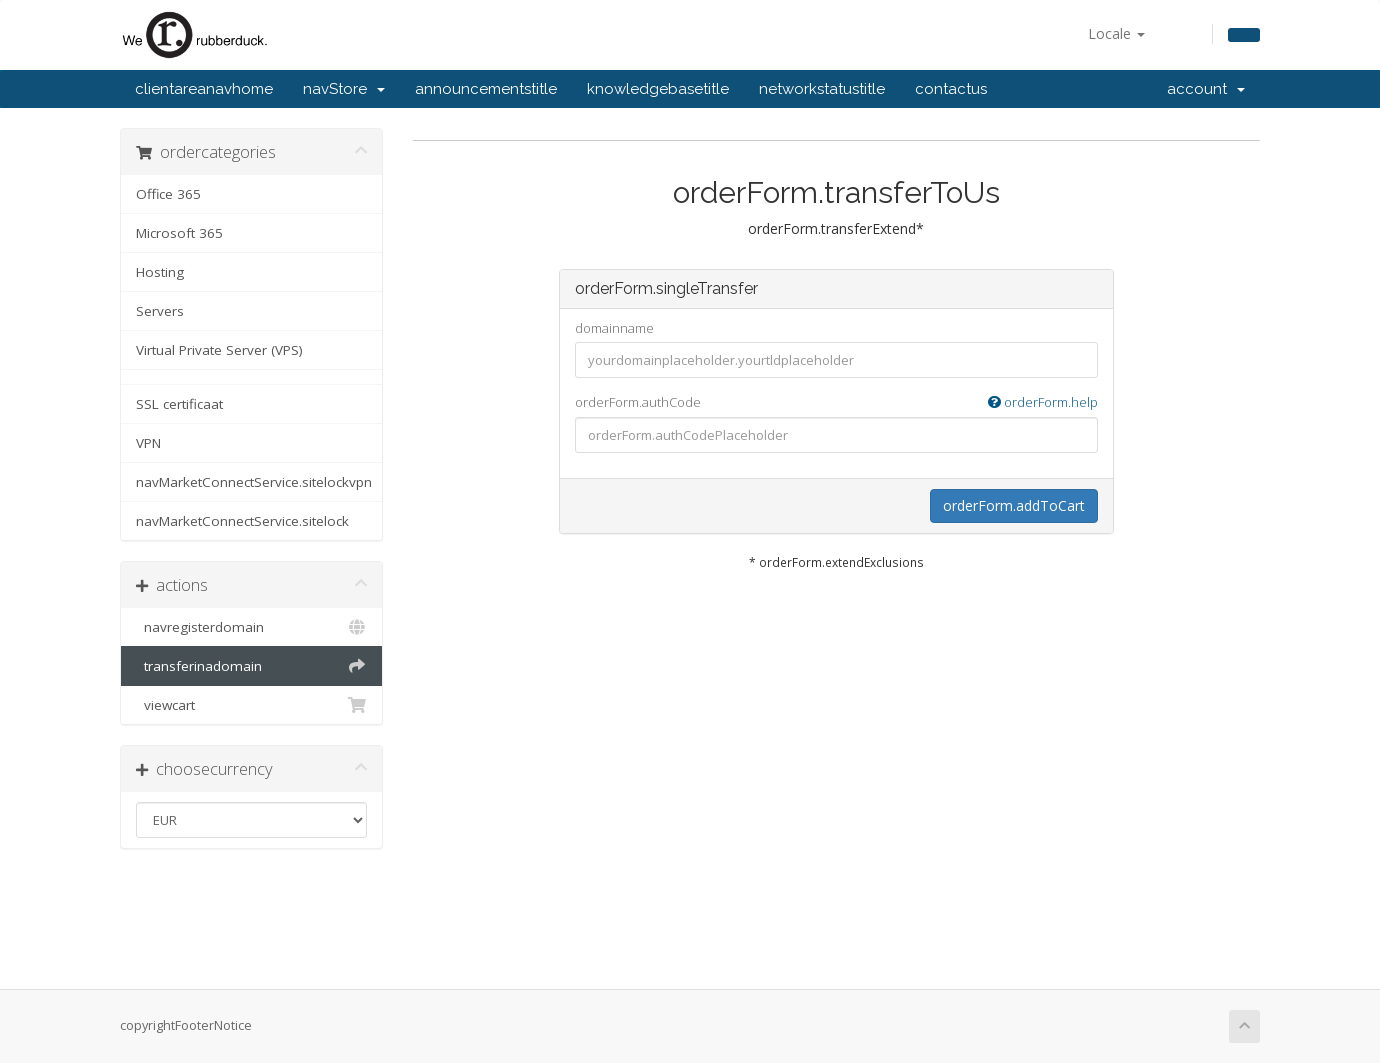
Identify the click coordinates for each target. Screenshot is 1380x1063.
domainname (614, 328)
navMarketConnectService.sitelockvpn (254, 482)
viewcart (251, 705)
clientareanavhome (204, 89)
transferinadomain (251, 666)
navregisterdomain (251, 627)
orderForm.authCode (836, 402)
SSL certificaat (179, 404)
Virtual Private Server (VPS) (219, 350)
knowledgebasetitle (658, 89)
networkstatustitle (822, 89)
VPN (148, 443)
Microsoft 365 (179, 233)
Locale (1116, 33)
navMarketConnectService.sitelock (242, 521)
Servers (160, 311)
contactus (951, 89)
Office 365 (168, 194)
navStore (344, 89)
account (1206, 89)
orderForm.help (1043, 402)
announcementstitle (486, 89)
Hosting (160, 272)
